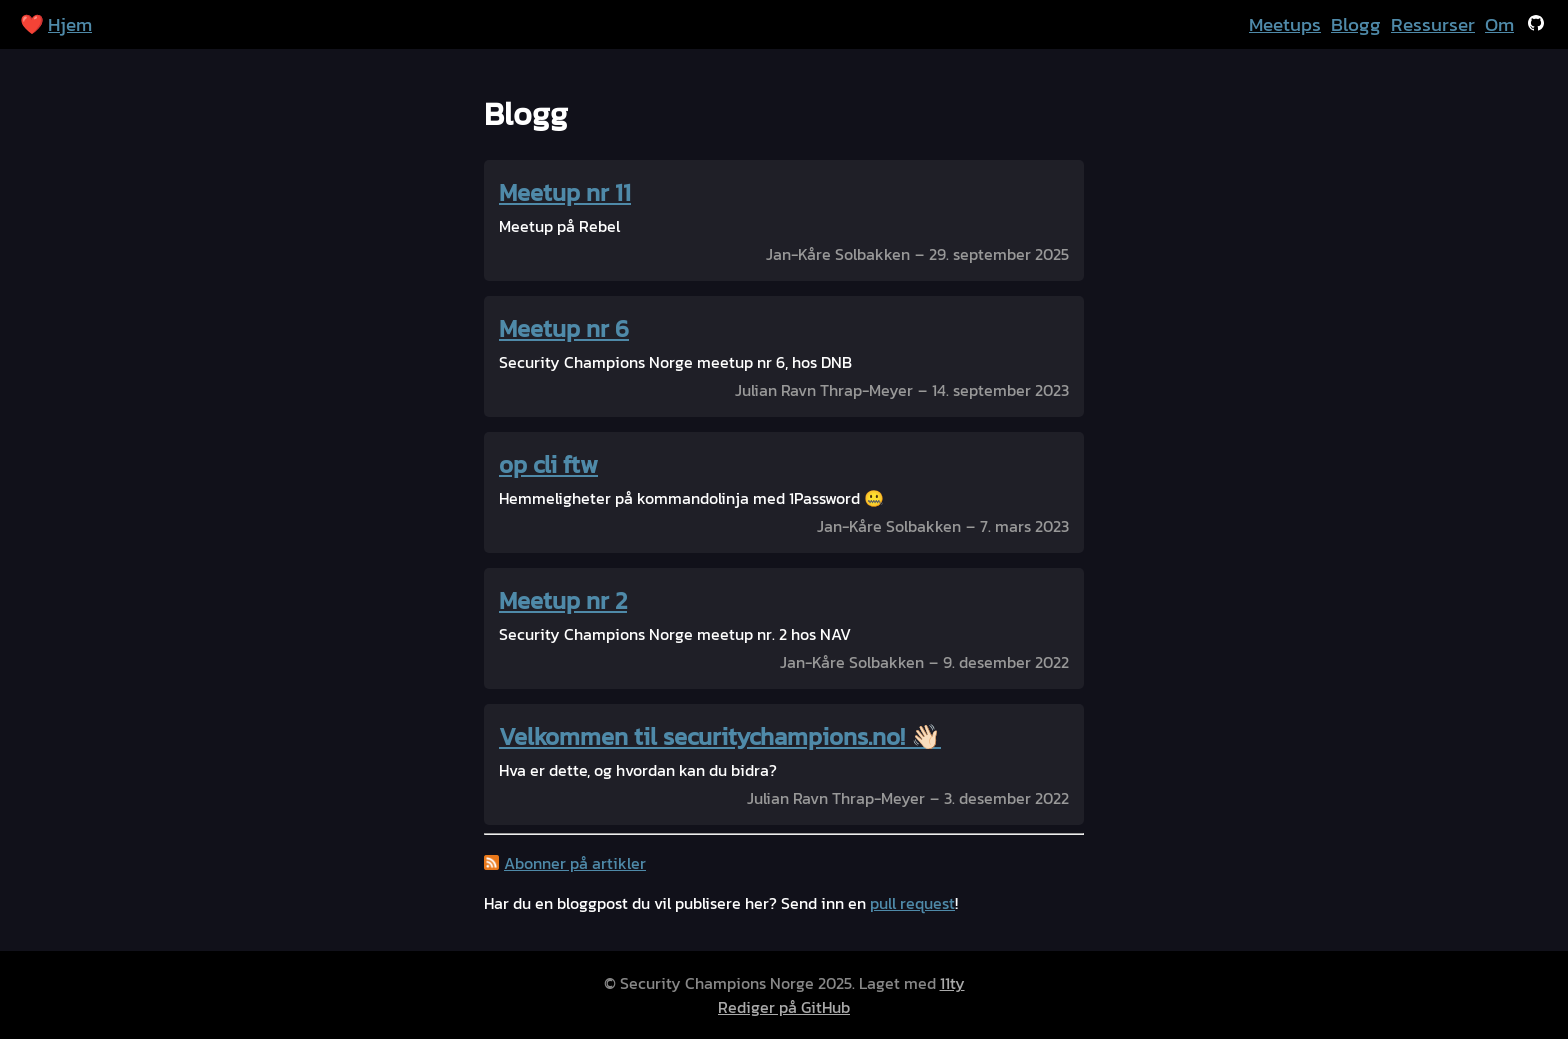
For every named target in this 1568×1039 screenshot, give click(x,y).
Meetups (1285, 24)
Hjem (70, 24)
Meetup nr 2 (563, 600)
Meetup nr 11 (565, 192)
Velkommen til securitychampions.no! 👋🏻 (720, 736)
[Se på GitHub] (1536, 24)
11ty (952, 983)
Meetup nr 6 (564, 328)
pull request (912, 903)
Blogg (1356, 24)
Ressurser (1433, 24)
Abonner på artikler (575, 863)
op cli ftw (548, 464)
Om (1499, 24)
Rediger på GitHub (784, 1007)
